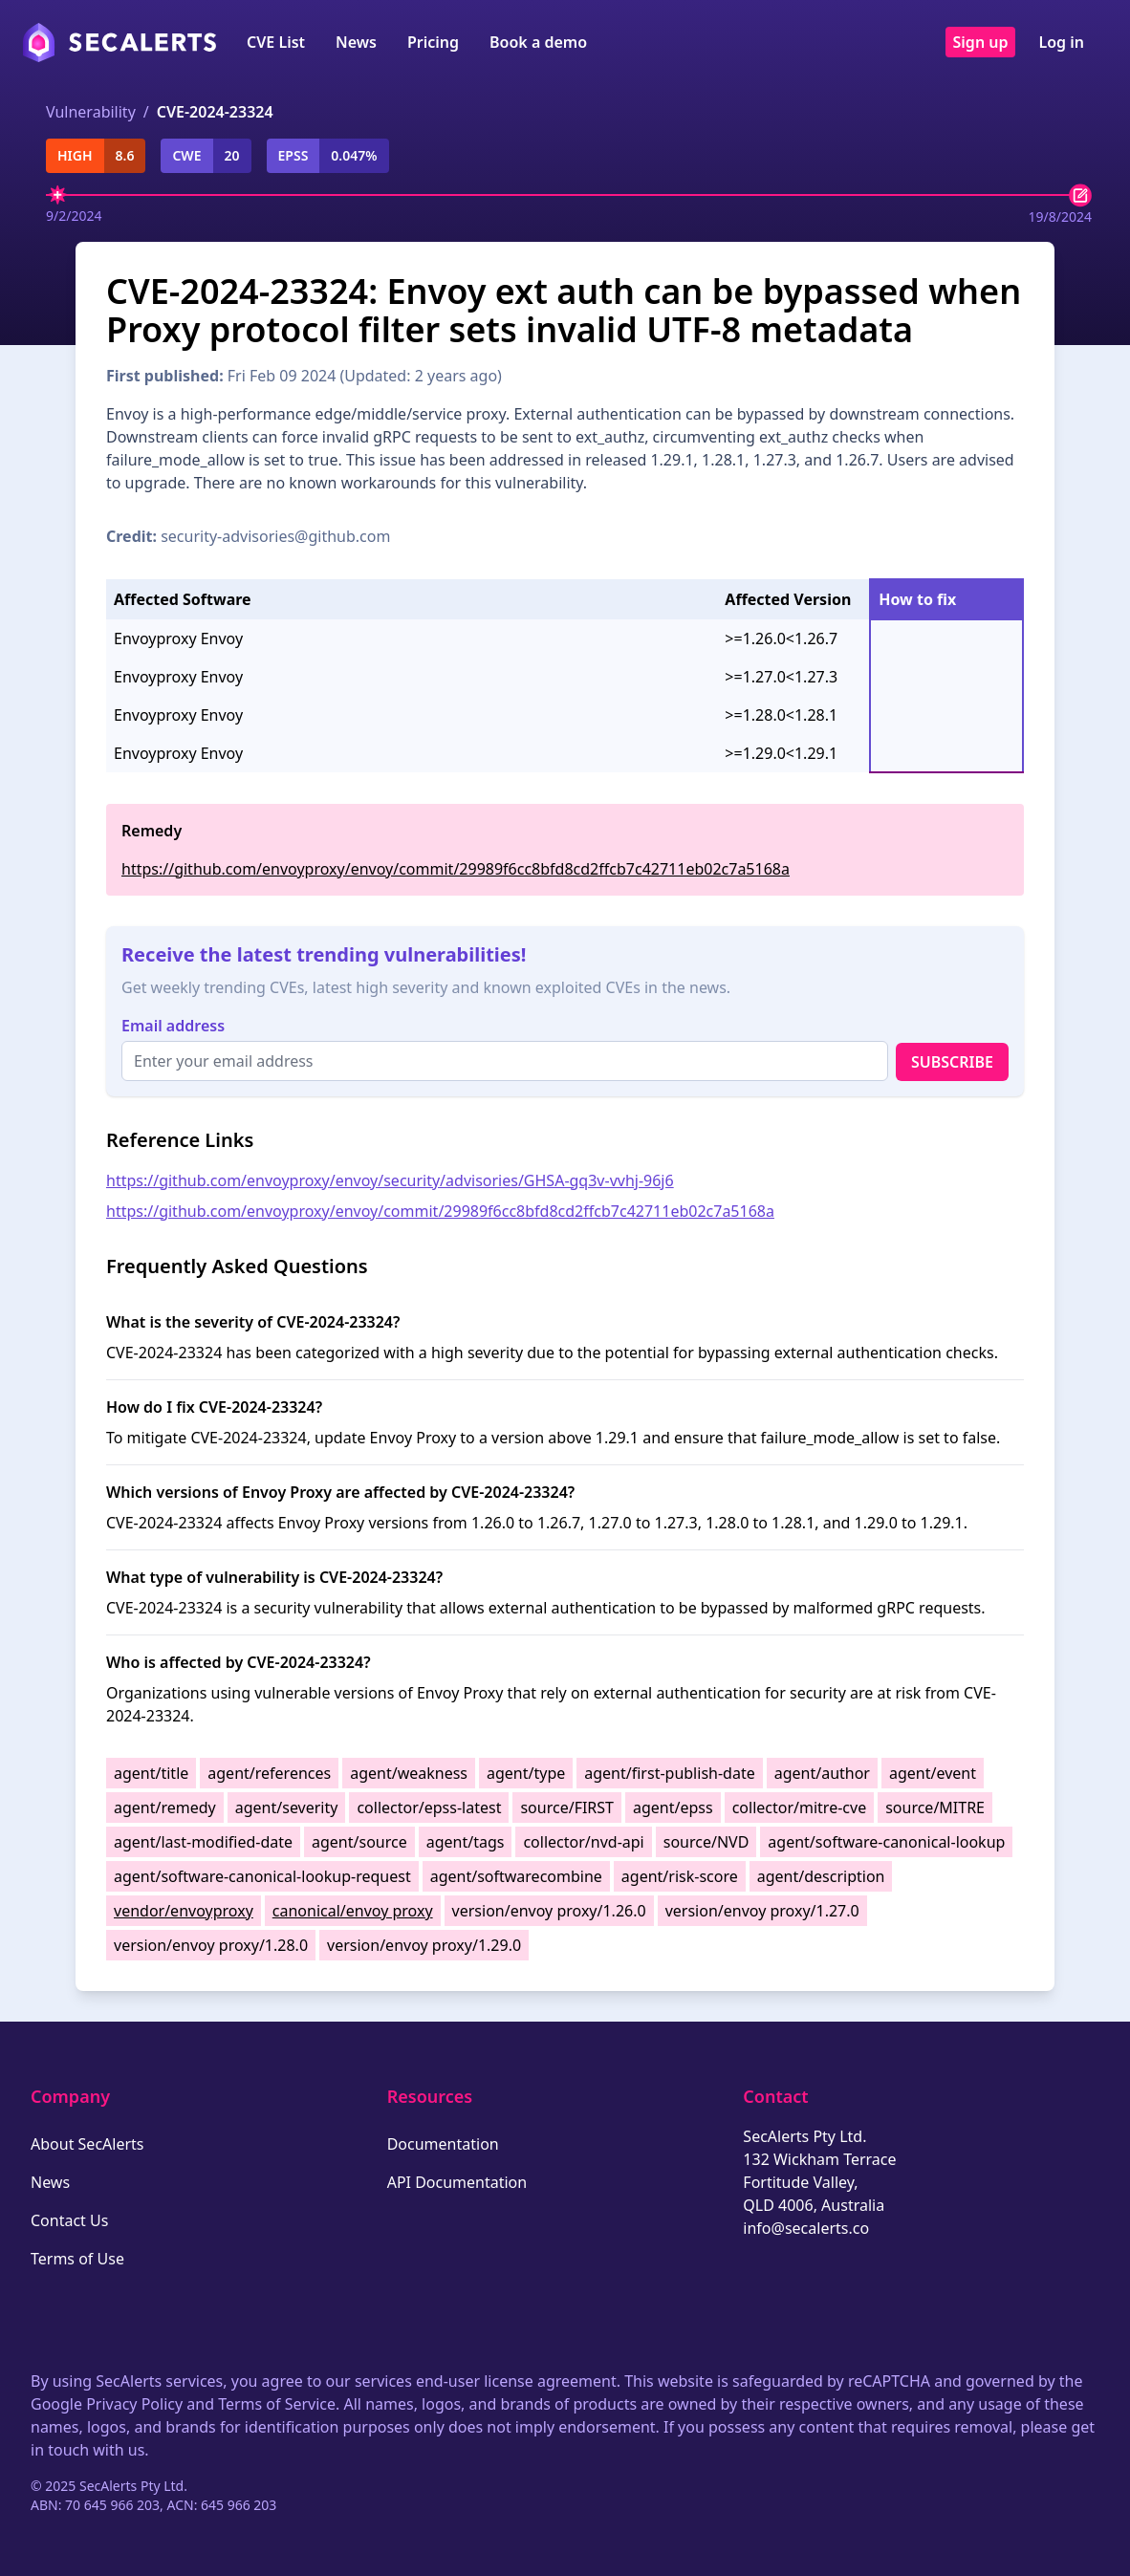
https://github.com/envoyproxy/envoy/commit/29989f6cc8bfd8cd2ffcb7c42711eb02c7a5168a (455, 868)
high (75, 155)
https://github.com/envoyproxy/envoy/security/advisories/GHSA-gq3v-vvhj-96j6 (390, 1180)
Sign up (981, 42)
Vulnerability (91, 111)
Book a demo (538, 42)
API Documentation (457, 2182)
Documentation (443, 2143)
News (356, 42)
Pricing (433, 42)
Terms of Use (77, 2258)
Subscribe (952, 1061)
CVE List (276, 42)
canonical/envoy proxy (352, 1910)
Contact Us (69, 2220)
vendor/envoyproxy (183, 1910)
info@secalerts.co (806, 2228)
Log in (1061, 42)
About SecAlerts (87, 2143)
